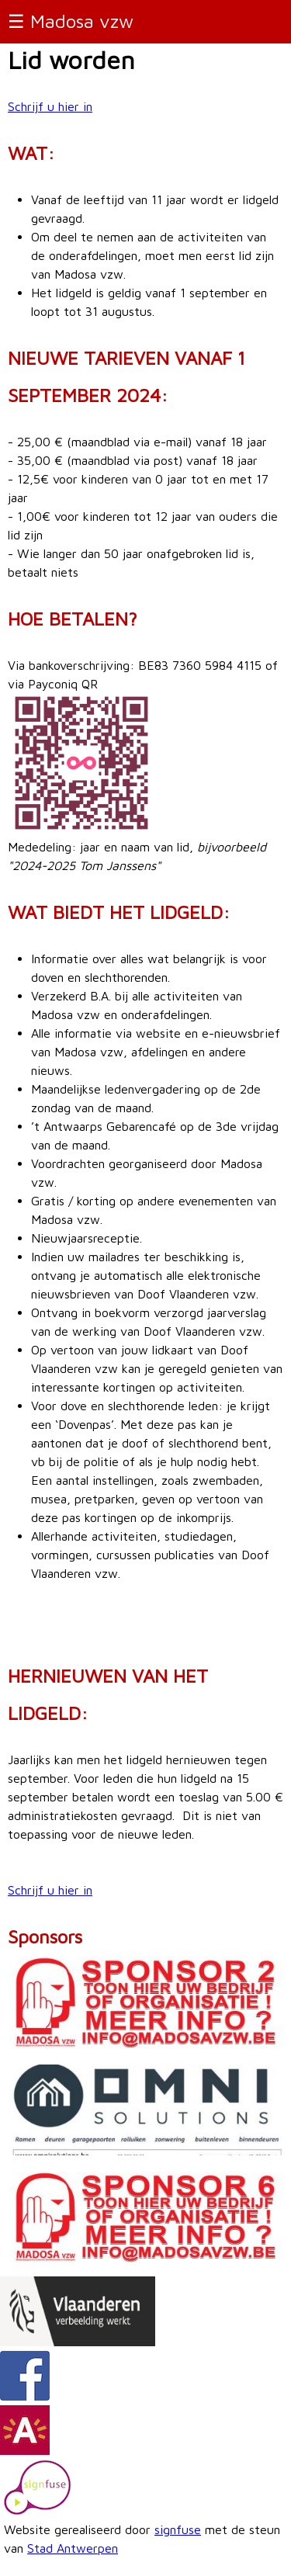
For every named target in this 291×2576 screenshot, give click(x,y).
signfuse (177, 2529)
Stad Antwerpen (72, 2548)
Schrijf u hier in (50, 106)
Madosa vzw (81, 21)
